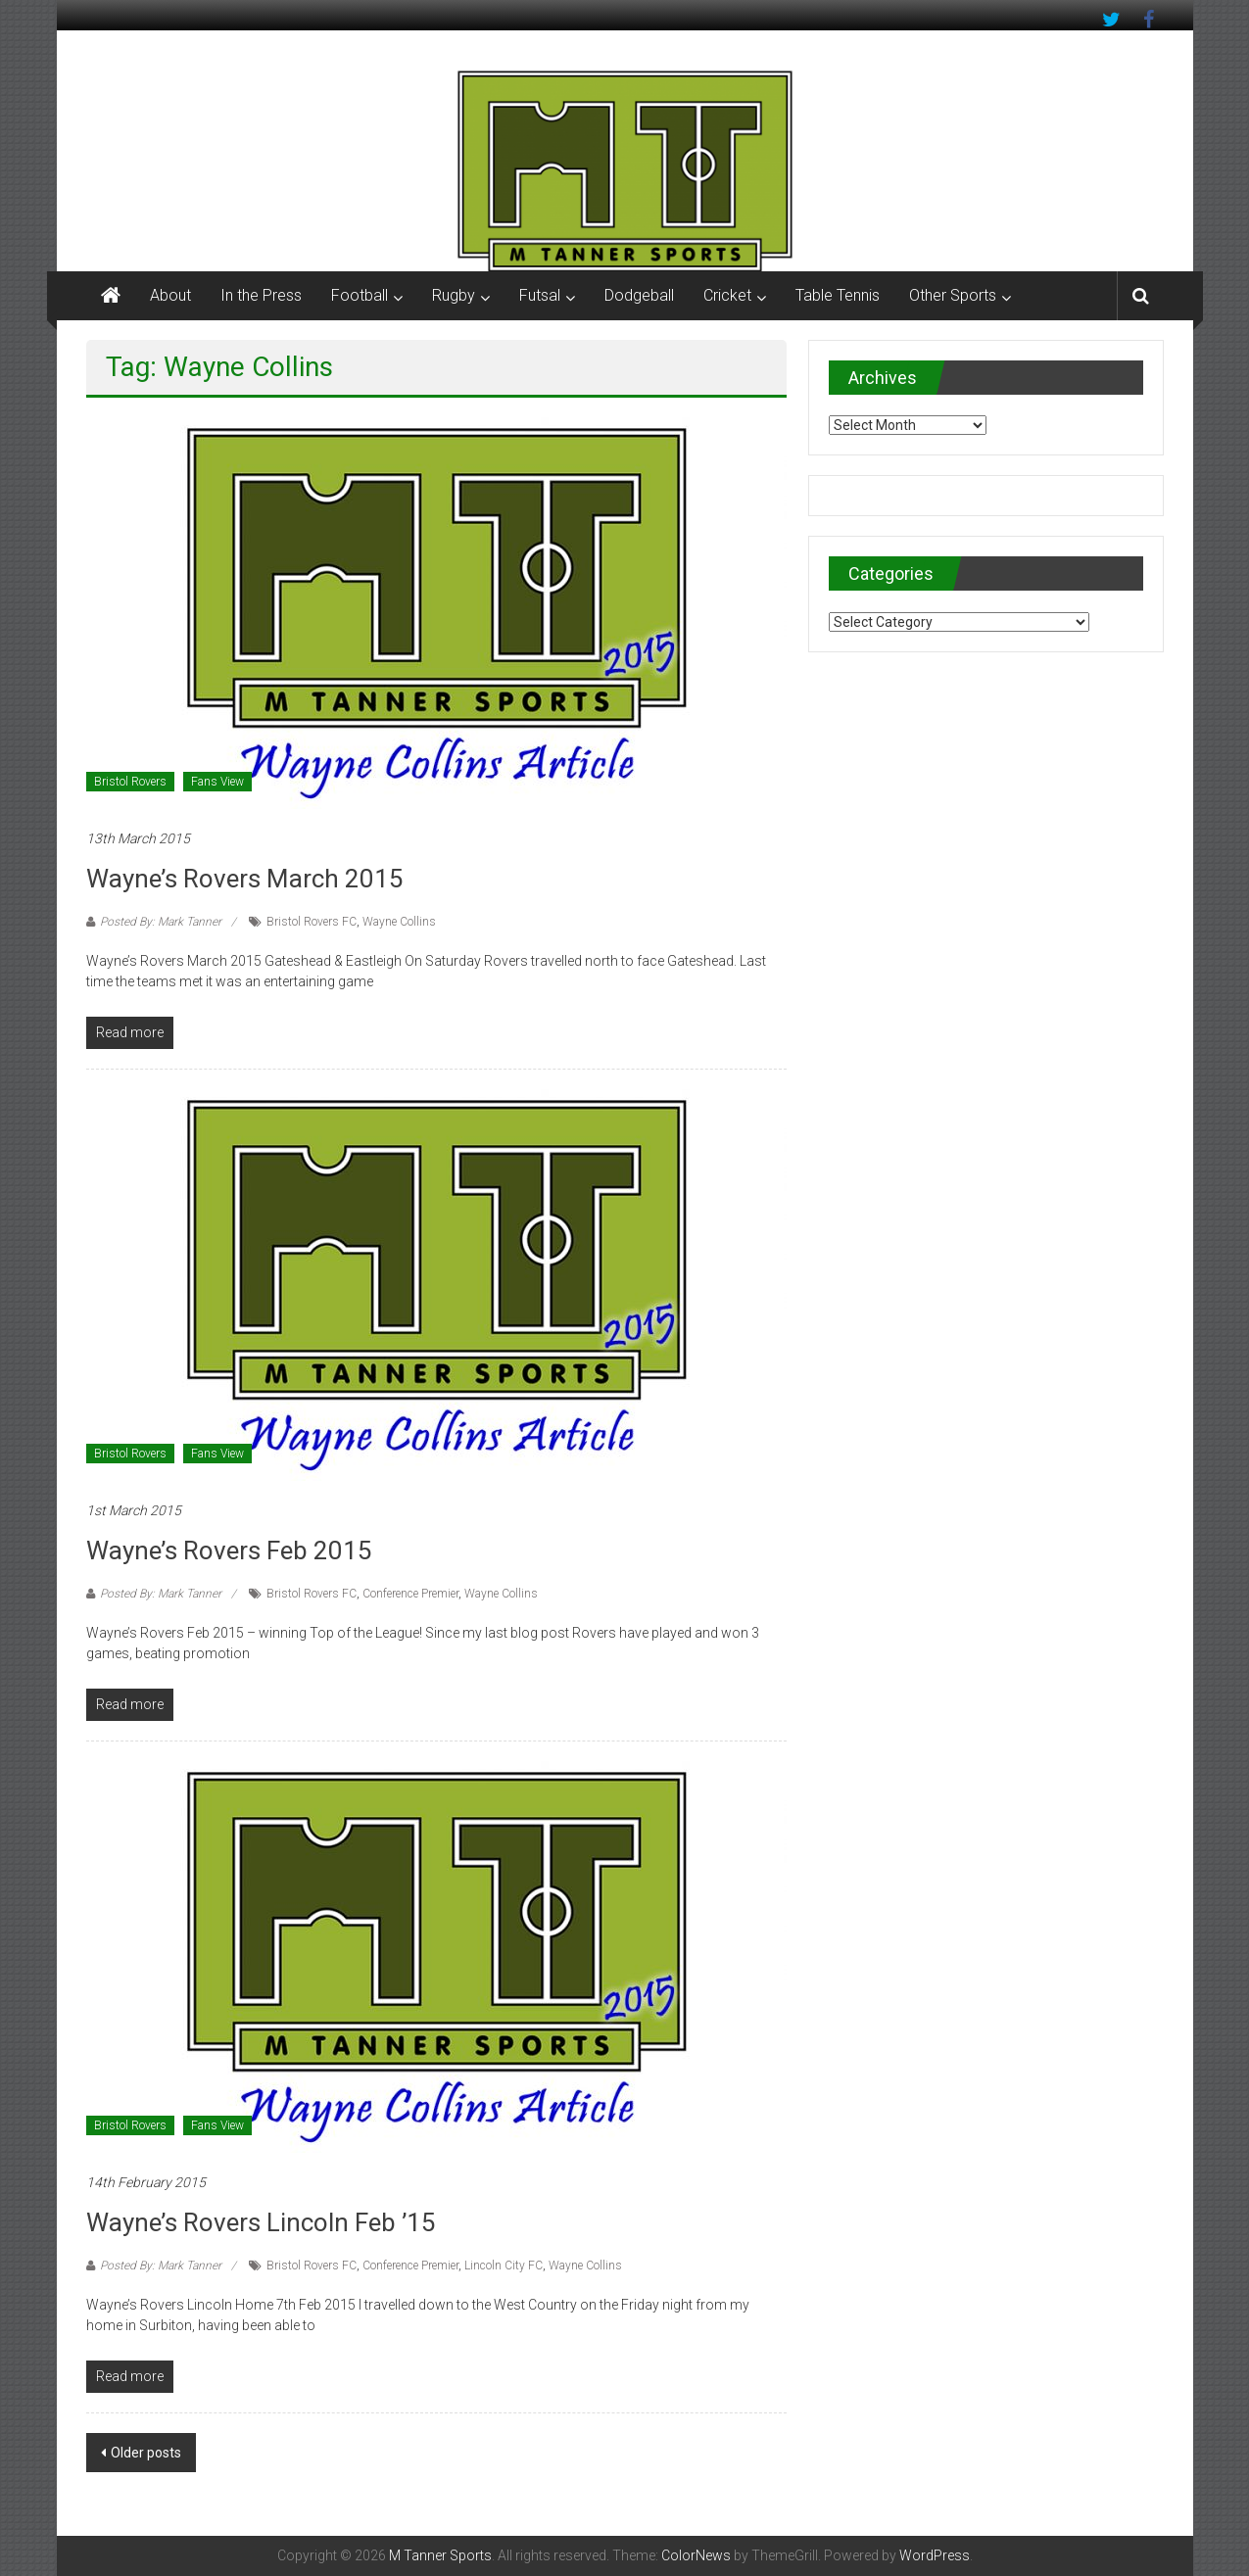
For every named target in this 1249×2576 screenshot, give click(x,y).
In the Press (261, 295)
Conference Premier (410, 1593)
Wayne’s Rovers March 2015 (245, 878)
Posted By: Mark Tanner (160, 922)
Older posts (146, 2452)
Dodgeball (639, 295)
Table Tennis (837, 295)
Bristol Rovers (130, 781)
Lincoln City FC (503, 2265)
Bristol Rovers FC (311, 922)
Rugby (453, 295)
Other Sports (952, 295)
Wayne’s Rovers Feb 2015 (229, 1550)
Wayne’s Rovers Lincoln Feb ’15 (261, 2222)
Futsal (539, 295)
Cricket (727, 295)
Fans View (217, 781)
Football (359, 295)
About (170, 295)
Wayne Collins (399, 922)
